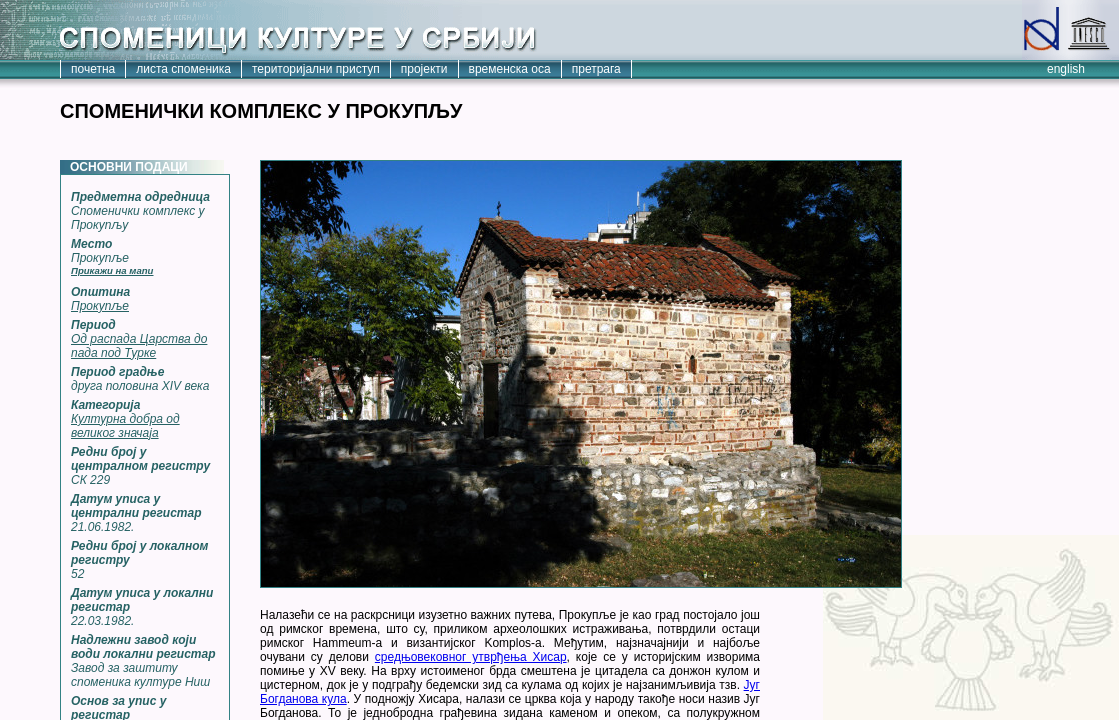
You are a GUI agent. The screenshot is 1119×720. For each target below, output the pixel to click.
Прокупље (100, 306)
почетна (93, 69)
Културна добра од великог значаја (125, 426)
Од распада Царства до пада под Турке (139, 346)
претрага (596, 69)
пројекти (424, 69)
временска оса (510, 69)
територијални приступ (316, 69)
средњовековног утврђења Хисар (471, 657)
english (1066, 69)
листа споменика (183, 69)
